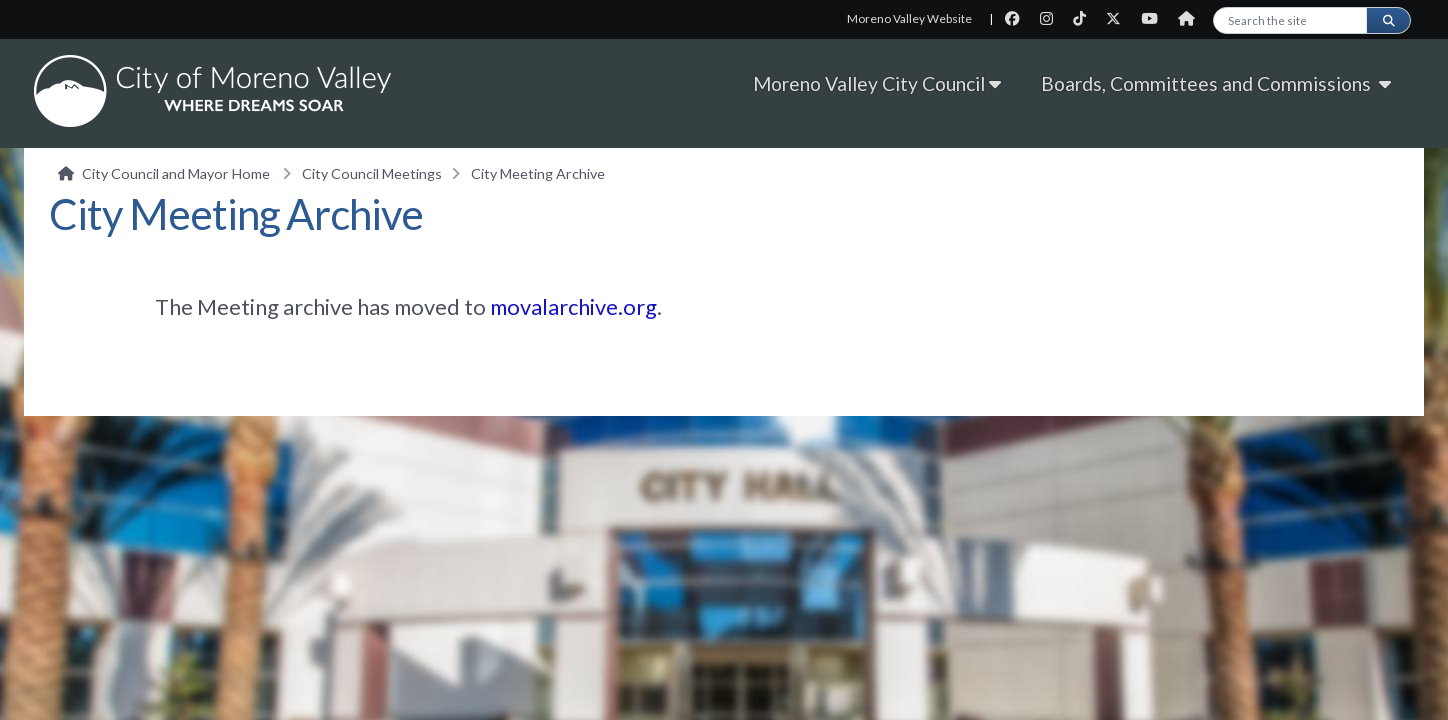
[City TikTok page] (1085, 18)
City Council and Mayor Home (176, 173)
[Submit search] (1388, 20)
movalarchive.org (573, 306)
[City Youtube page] (1155, 18)
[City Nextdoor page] (1191, 18)
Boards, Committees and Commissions (1220, 83)
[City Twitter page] (1119, 18)
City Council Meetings (372, 173)
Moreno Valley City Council (877, 83)
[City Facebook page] (1018, 18)
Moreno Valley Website (909, 18)
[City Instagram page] (1052, 18)
